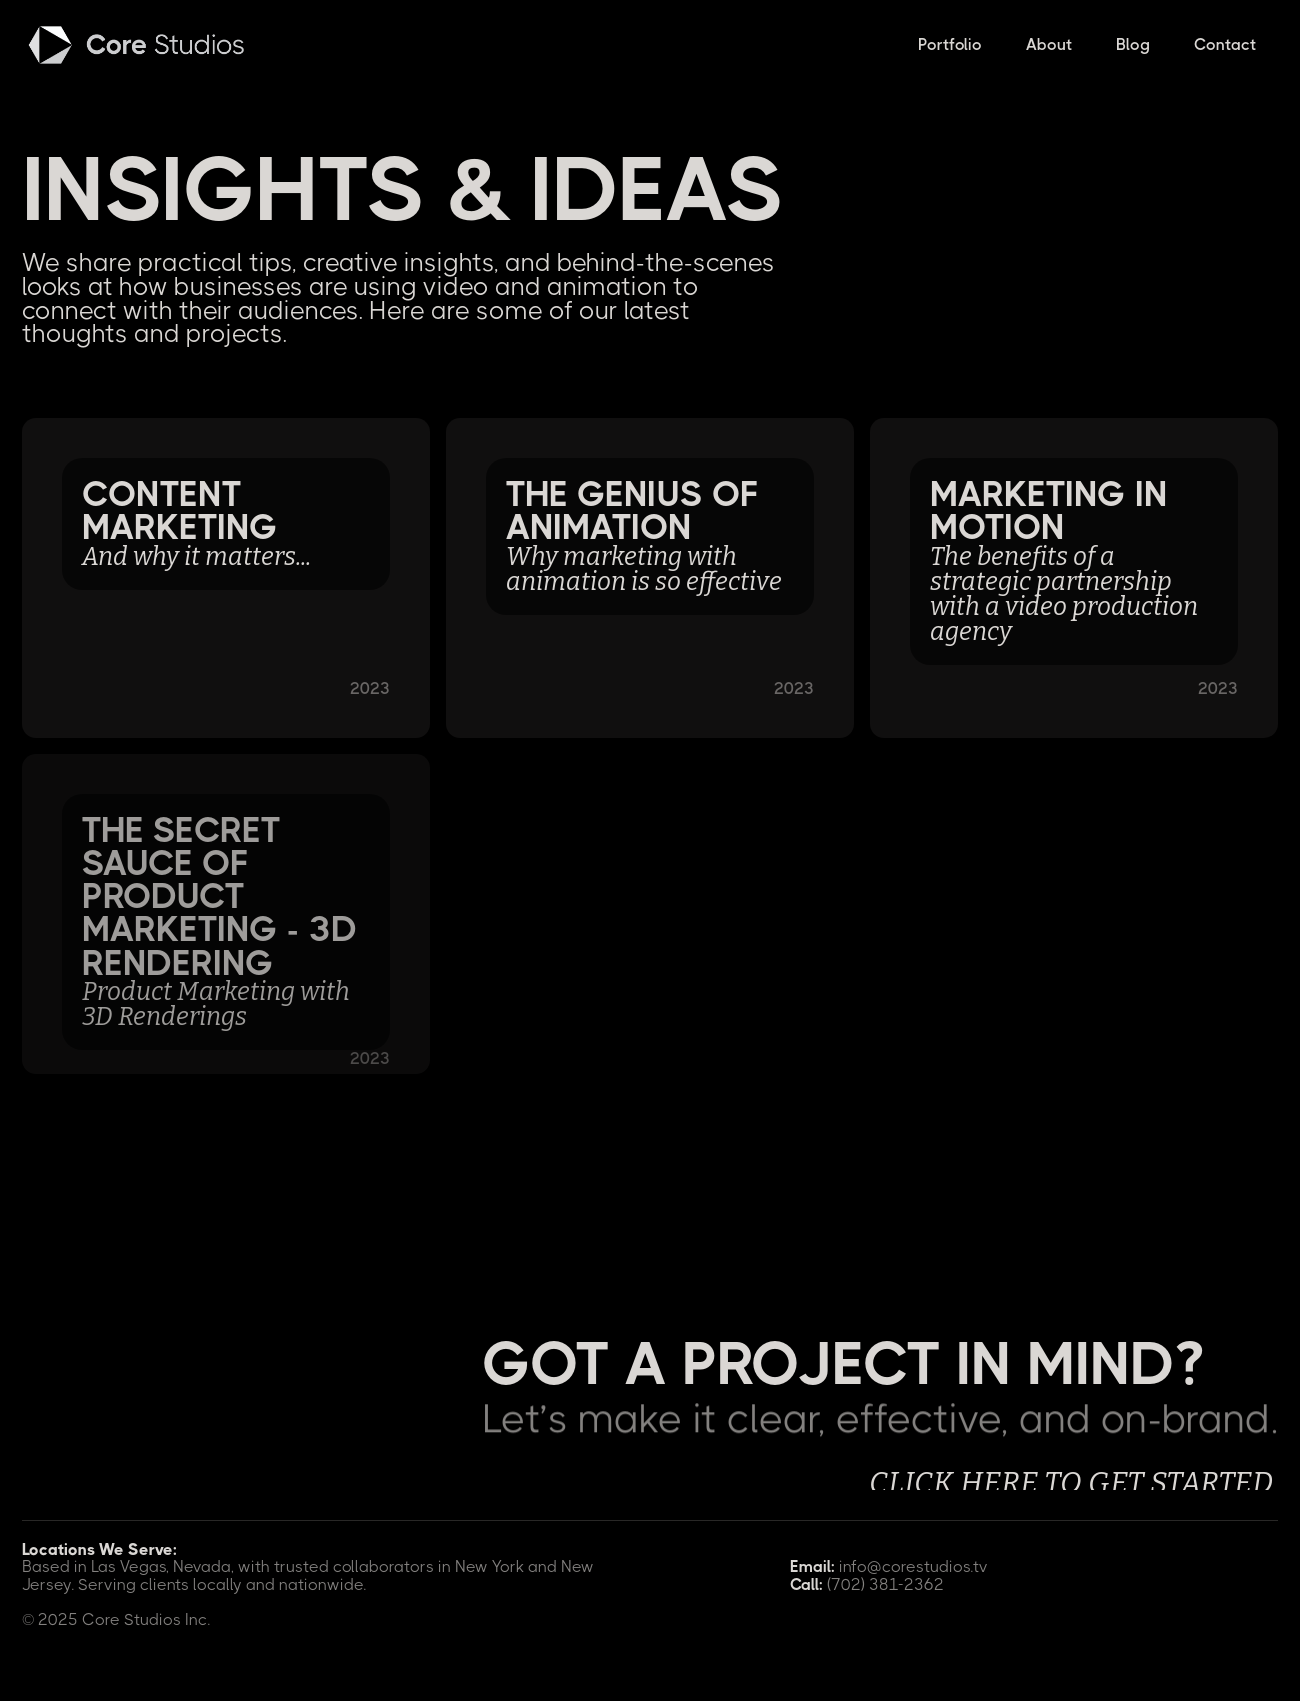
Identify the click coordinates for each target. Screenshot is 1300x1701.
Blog (1133, 44)
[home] (139, 45)
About (1049, 44)
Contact (1225, 44)
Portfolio (950, 44)
